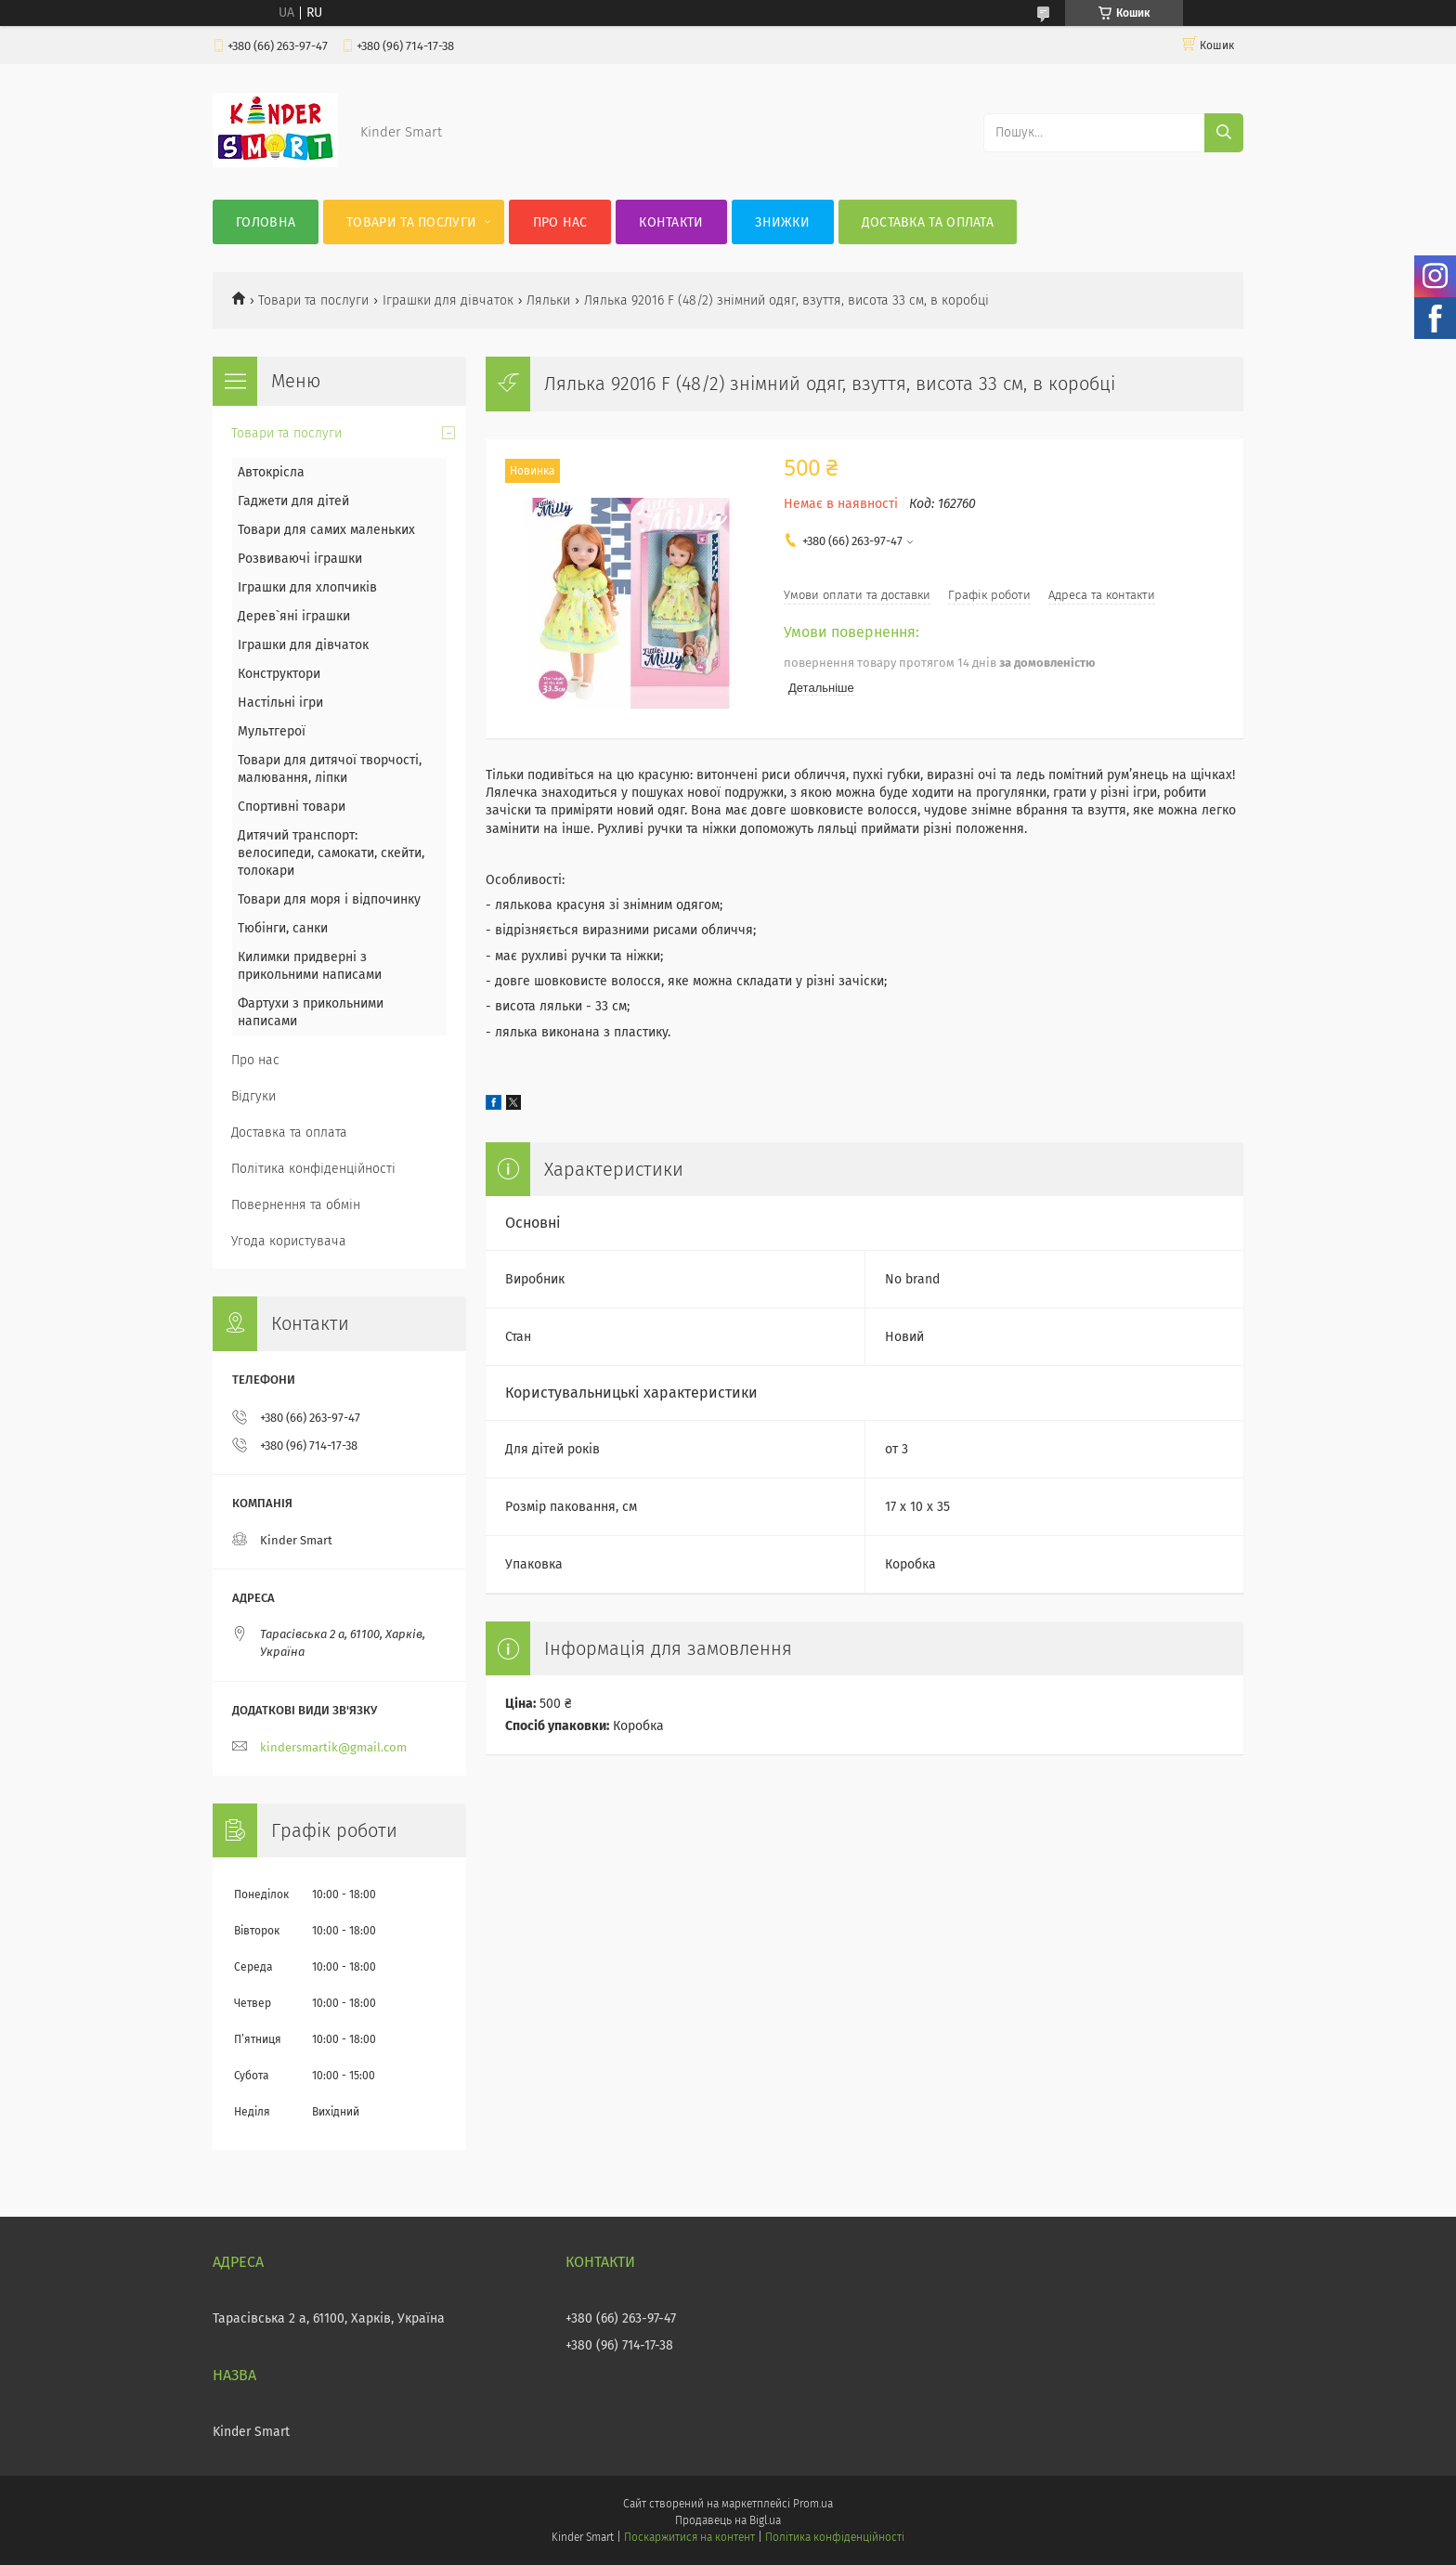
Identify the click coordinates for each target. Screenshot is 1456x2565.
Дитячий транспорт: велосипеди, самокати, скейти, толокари (331, 853)
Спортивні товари (291, 806)
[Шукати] (1223, 132)
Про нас (560, 222)
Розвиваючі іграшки (300, 558)
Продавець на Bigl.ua (728, 2520)
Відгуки (253, 1096)
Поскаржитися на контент (689, 2537)
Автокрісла (271, 472)
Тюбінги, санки (283, 928)
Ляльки (548, 300)
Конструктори (279, 674)
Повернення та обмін (295, 1205)
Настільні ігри (280, 702)
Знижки (782, 222)
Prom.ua (813, 2503)
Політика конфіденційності (313, 1169)
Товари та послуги (411, 222)
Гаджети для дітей (293, 501)
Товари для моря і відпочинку (329, 899)
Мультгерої (272, 731)
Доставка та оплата (928, 222)
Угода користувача (288, 1241)
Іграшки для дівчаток (448, 300)
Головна (265, 222)
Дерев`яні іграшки (294, 616)
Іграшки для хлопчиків (307, 587)
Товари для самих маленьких (326, 530)
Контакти (671, 222)
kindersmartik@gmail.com (333, 1747)
